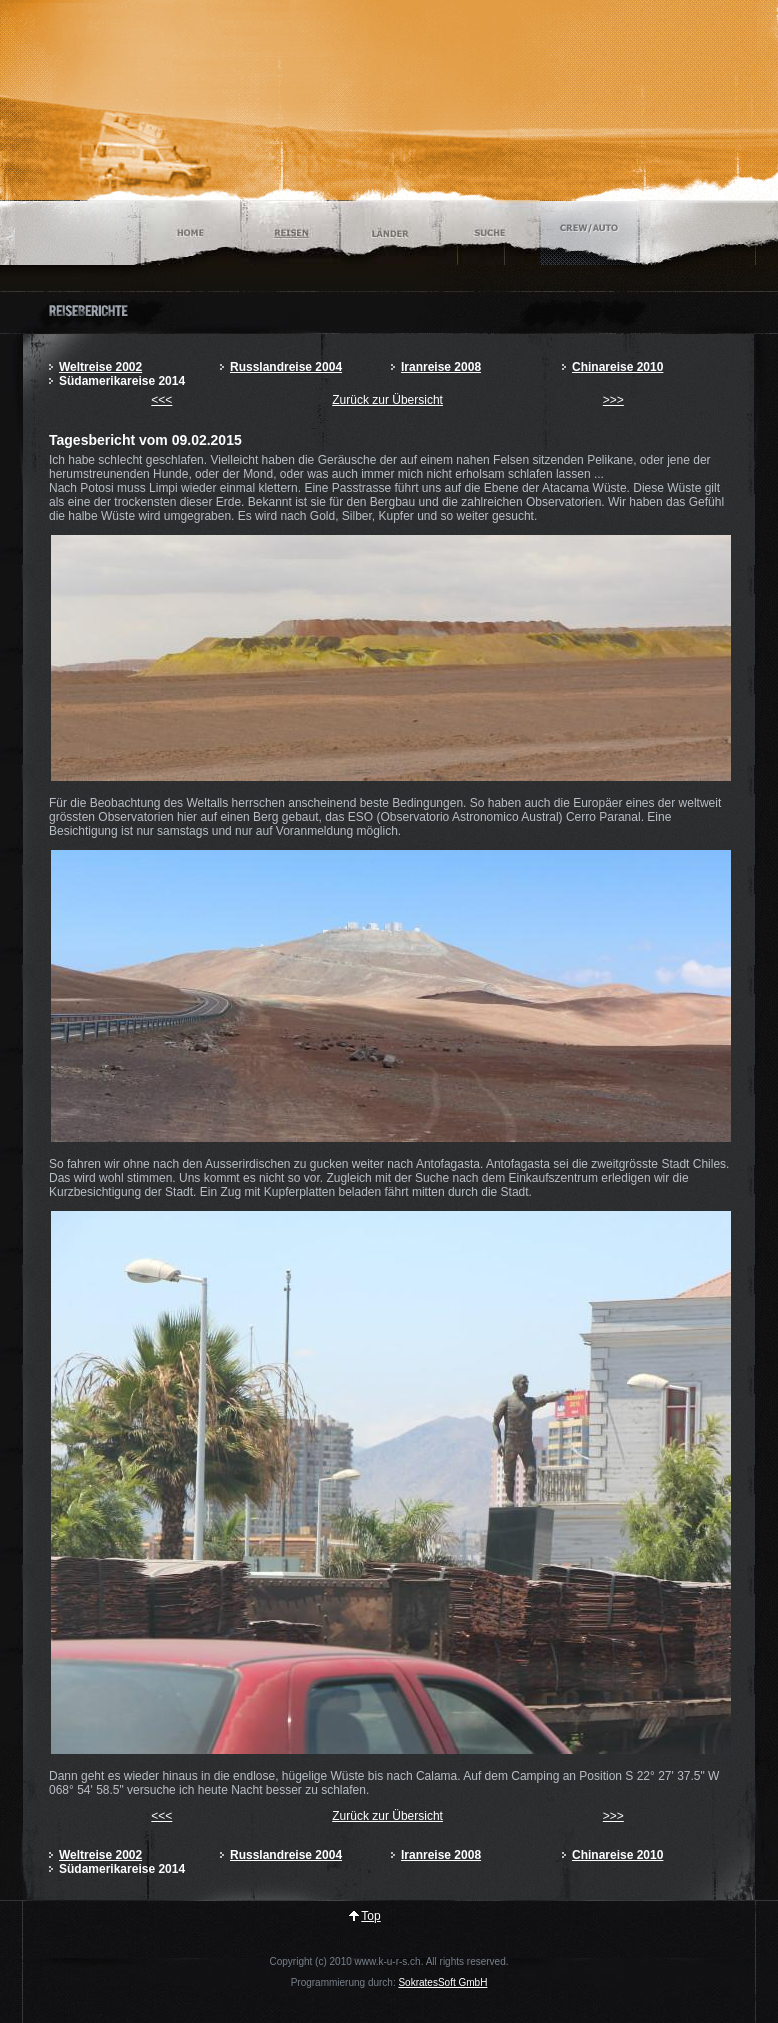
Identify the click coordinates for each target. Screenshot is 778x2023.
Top (370, 1916)
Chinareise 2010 (617, 367)
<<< (161, 400)
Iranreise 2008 (441, 367)
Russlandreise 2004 (286, 367)
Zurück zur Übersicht (387, 400)
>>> (613, 400)
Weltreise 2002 (100, 367)
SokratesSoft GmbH (442, 1982)
